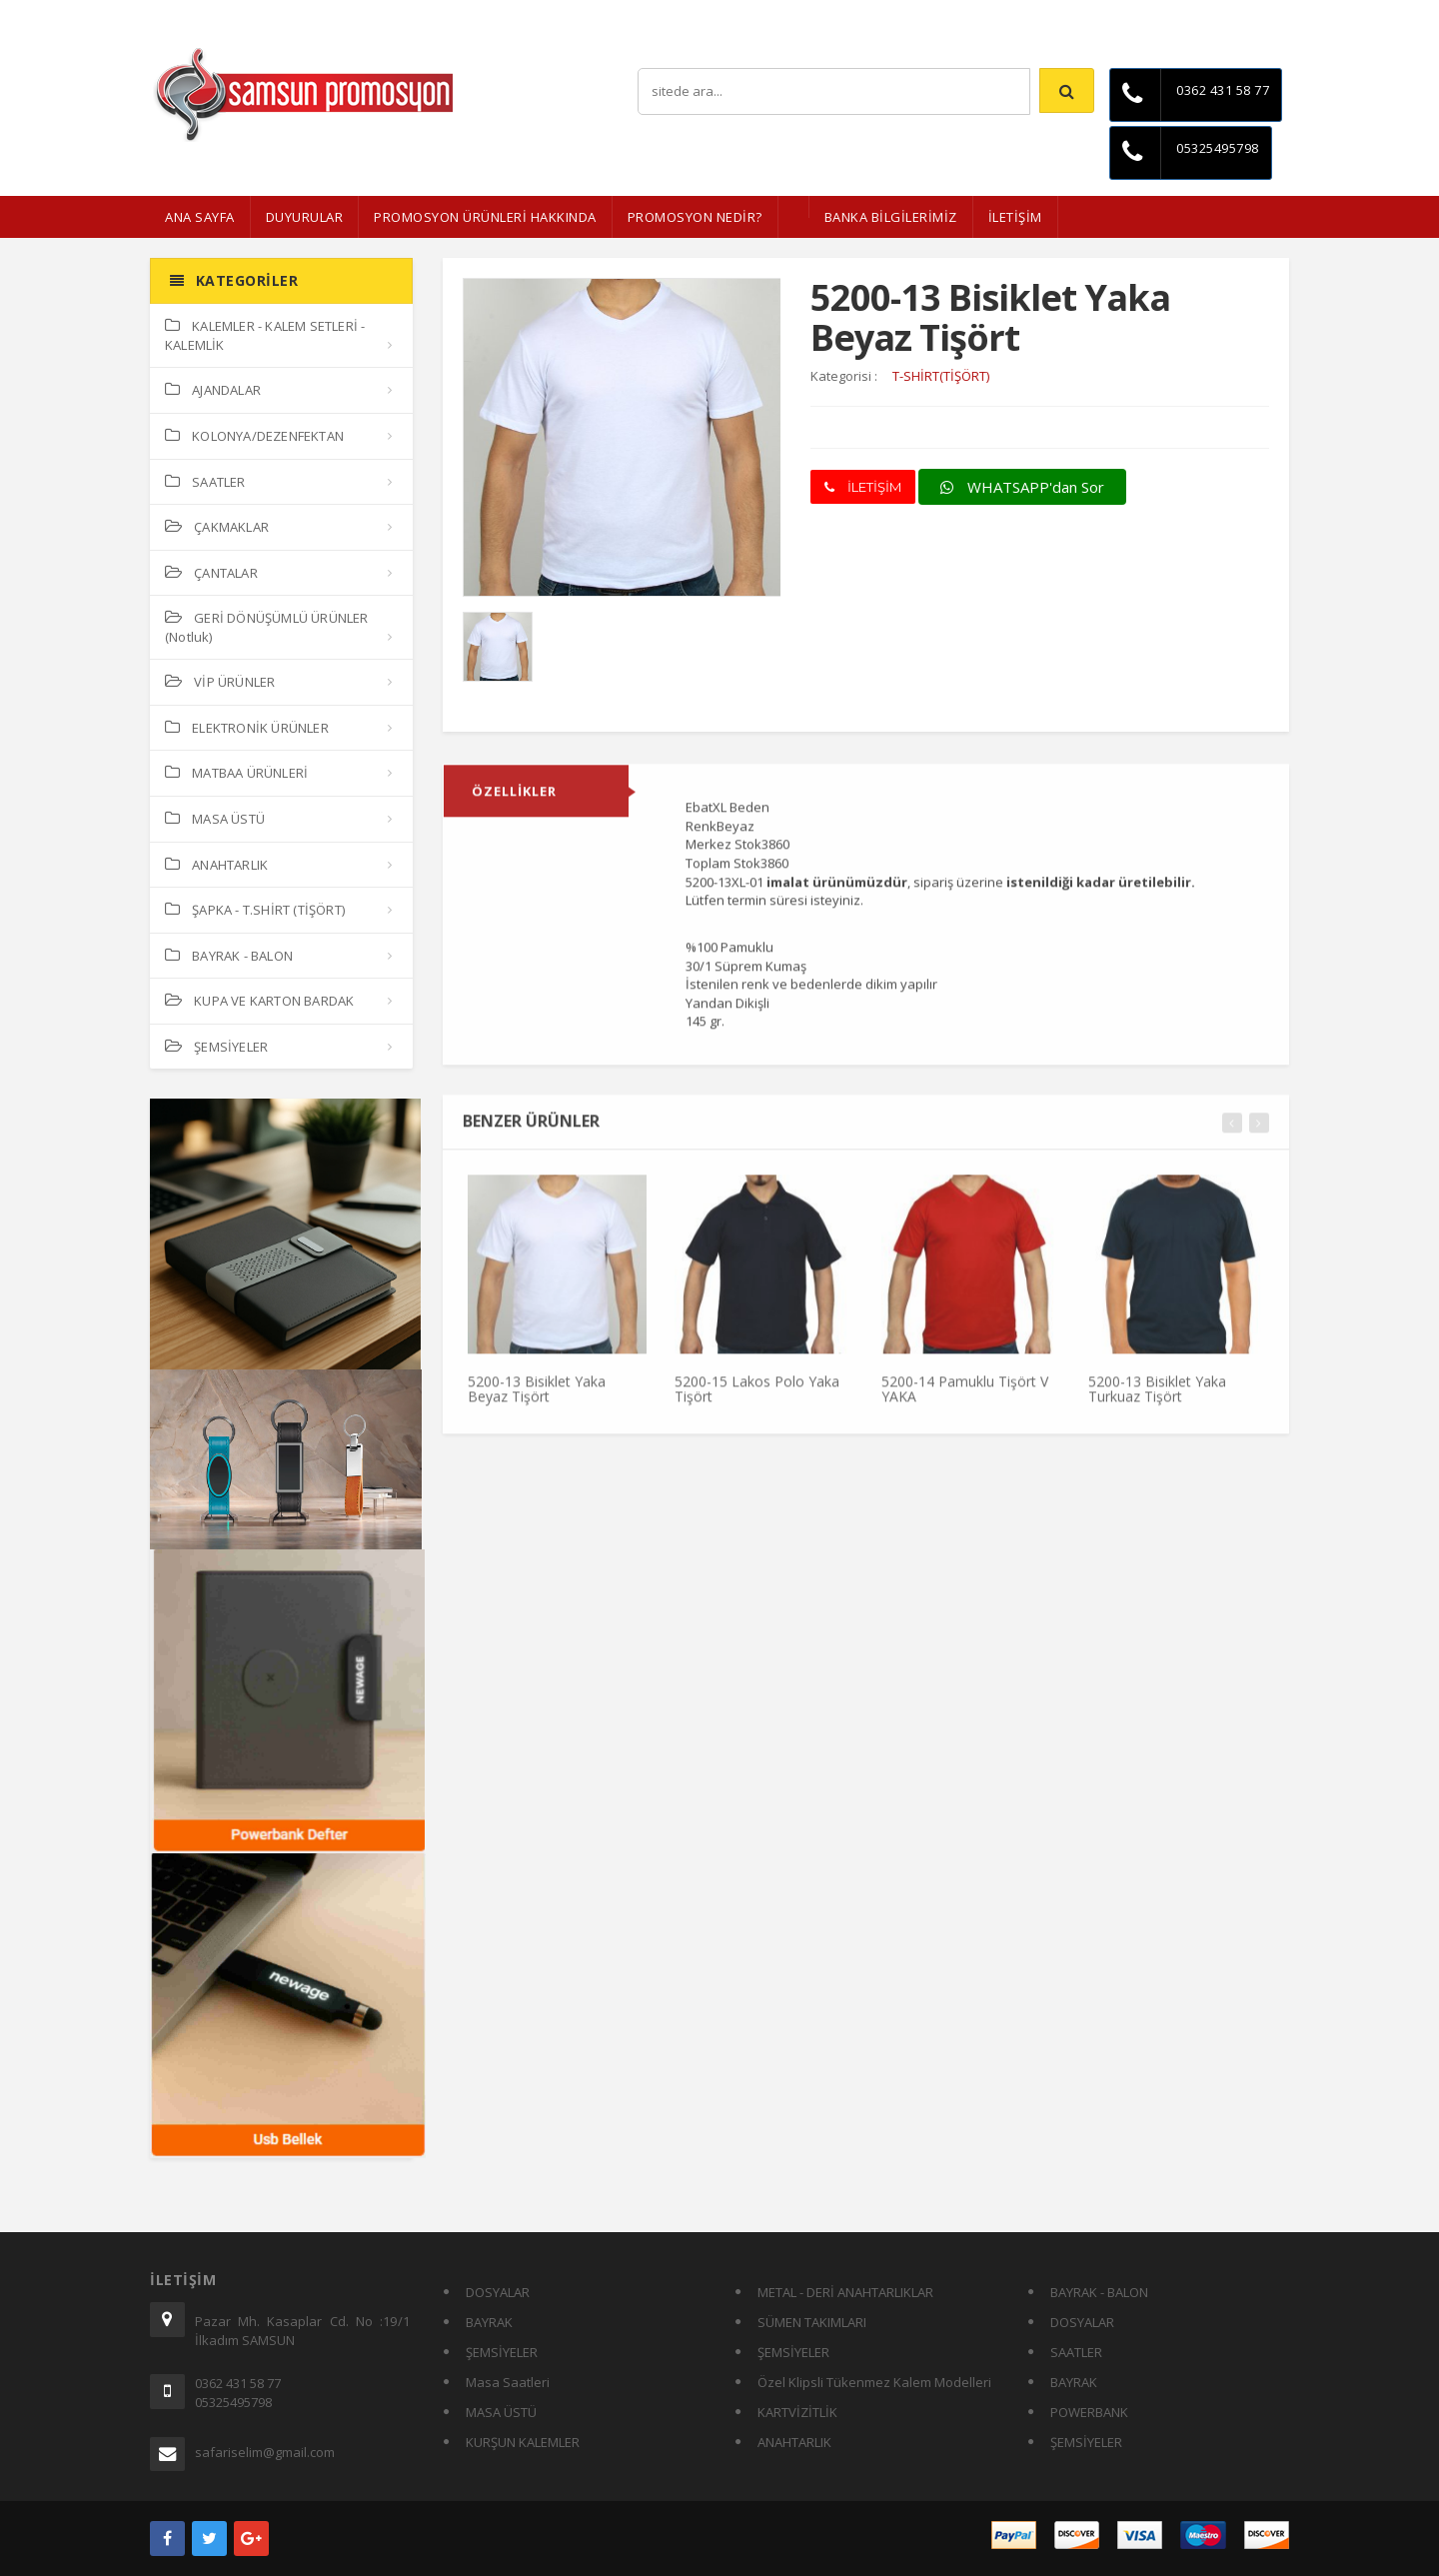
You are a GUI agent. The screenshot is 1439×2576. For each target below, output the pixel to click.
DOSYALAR (498, 2292)
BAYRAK (489, 2322)
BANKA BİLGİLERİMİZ (890, 217)
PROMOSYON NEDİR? (695, 217)
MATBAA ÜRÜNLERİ (236, 773)
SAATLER (205, 482)
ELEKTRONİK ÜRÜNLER (247, 728)
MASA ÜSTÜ (215, 819)
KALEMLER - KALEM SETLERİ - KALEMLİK (265, 335)
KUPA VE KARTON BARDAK (259, 1001)
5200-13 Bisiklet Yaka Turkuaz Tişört (1157, 1397)
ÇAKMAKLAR (217, 527)
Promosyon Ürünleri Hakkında (485, 217)
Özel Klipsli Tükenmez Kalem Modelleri (874, 2382)
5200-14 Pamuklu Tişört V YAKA (964, 1397)
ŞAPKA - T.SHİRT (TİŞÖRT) (255, 910)
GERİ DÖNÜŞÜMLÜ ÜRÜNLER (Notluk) (267, 627)
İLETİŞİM (1015, 217)
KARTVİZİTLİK (797, 2412)
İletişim (1269, 14)
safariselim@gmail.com (265, 2452)
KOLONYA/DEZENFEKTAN (254, 436)
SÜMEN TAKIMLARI (811, 2322)
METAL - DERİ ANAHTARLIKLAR (845, 2292)
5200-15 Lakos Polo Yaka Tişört (757, 1397)
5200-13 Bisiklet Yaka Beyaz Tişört (537, 1397)
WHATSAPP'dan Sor (1022, 487)
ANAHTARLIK (216, 865)
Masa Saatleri (508, 2382)
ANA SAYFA (200, 217)
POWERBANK (1089, 2412)
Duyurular (305, 217)
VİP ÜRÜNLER (220, 682)
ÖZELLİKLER (514, 801)
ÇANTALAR (211, 573)
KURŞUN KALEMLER (523, 2442)
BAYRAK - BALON (229, 956)
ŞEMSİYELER (216, 1047)
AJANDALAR (213, 390)
